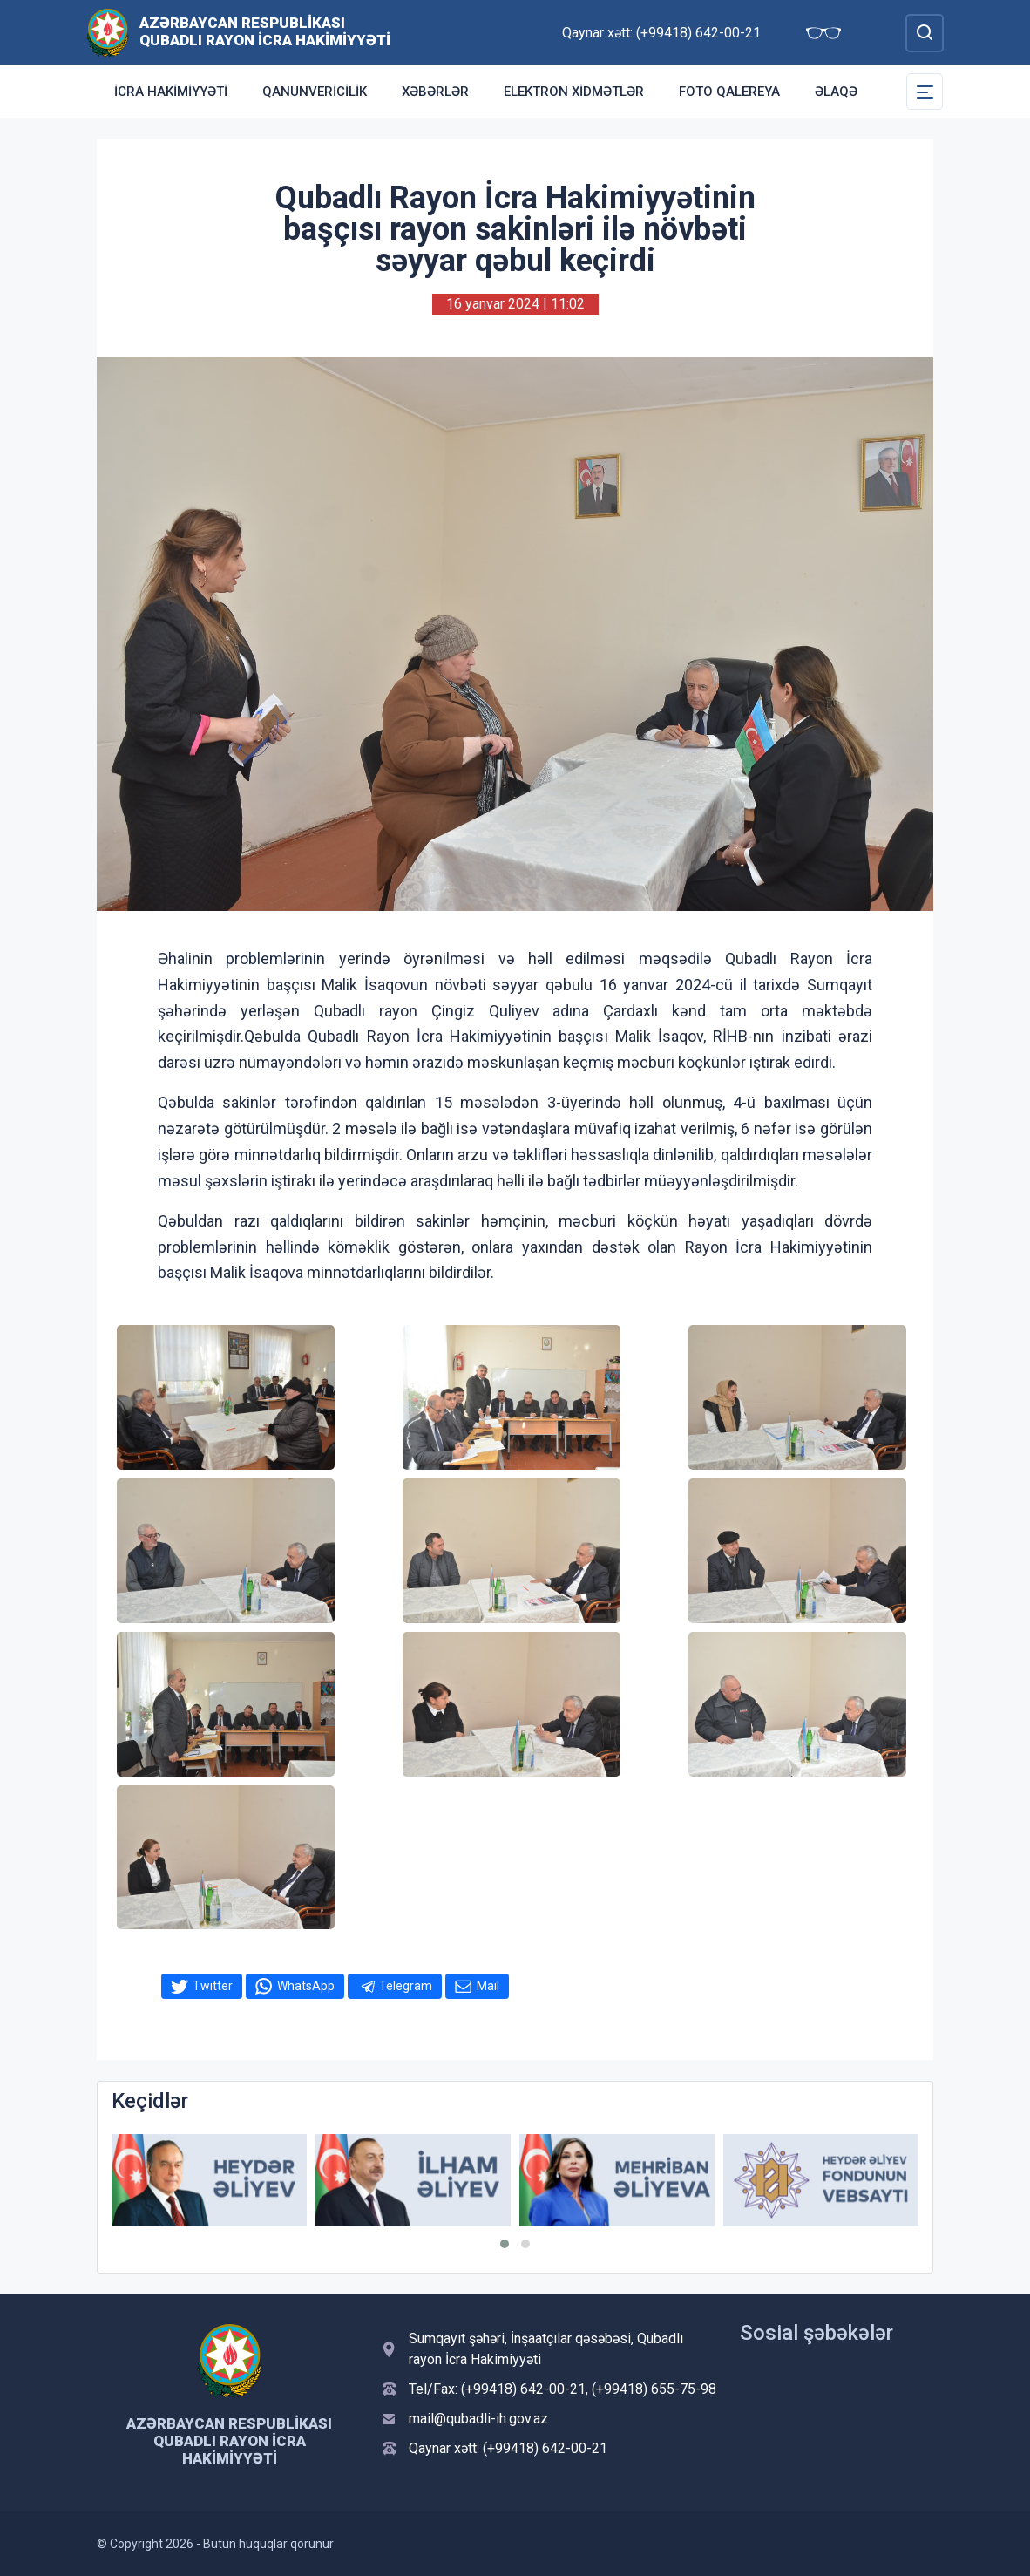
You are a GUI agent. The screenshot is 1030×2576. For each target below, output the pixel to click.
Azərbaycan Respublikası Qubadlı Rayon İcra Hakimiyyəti (264, 31)
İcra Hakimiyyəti (170, 91)
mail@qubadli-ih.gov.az (478, 2418)
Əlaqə (836, 91)
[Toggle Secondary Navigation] (924, 91)
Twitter (213, 1986)
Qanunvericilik (314, 91)
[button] (504, 2244)
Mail (488, 1986)
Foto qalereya (729, 91)
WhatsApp (306, 1986)
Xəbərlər (435, 91)
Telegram (405, 1986)
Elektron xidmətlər (574, 91)
